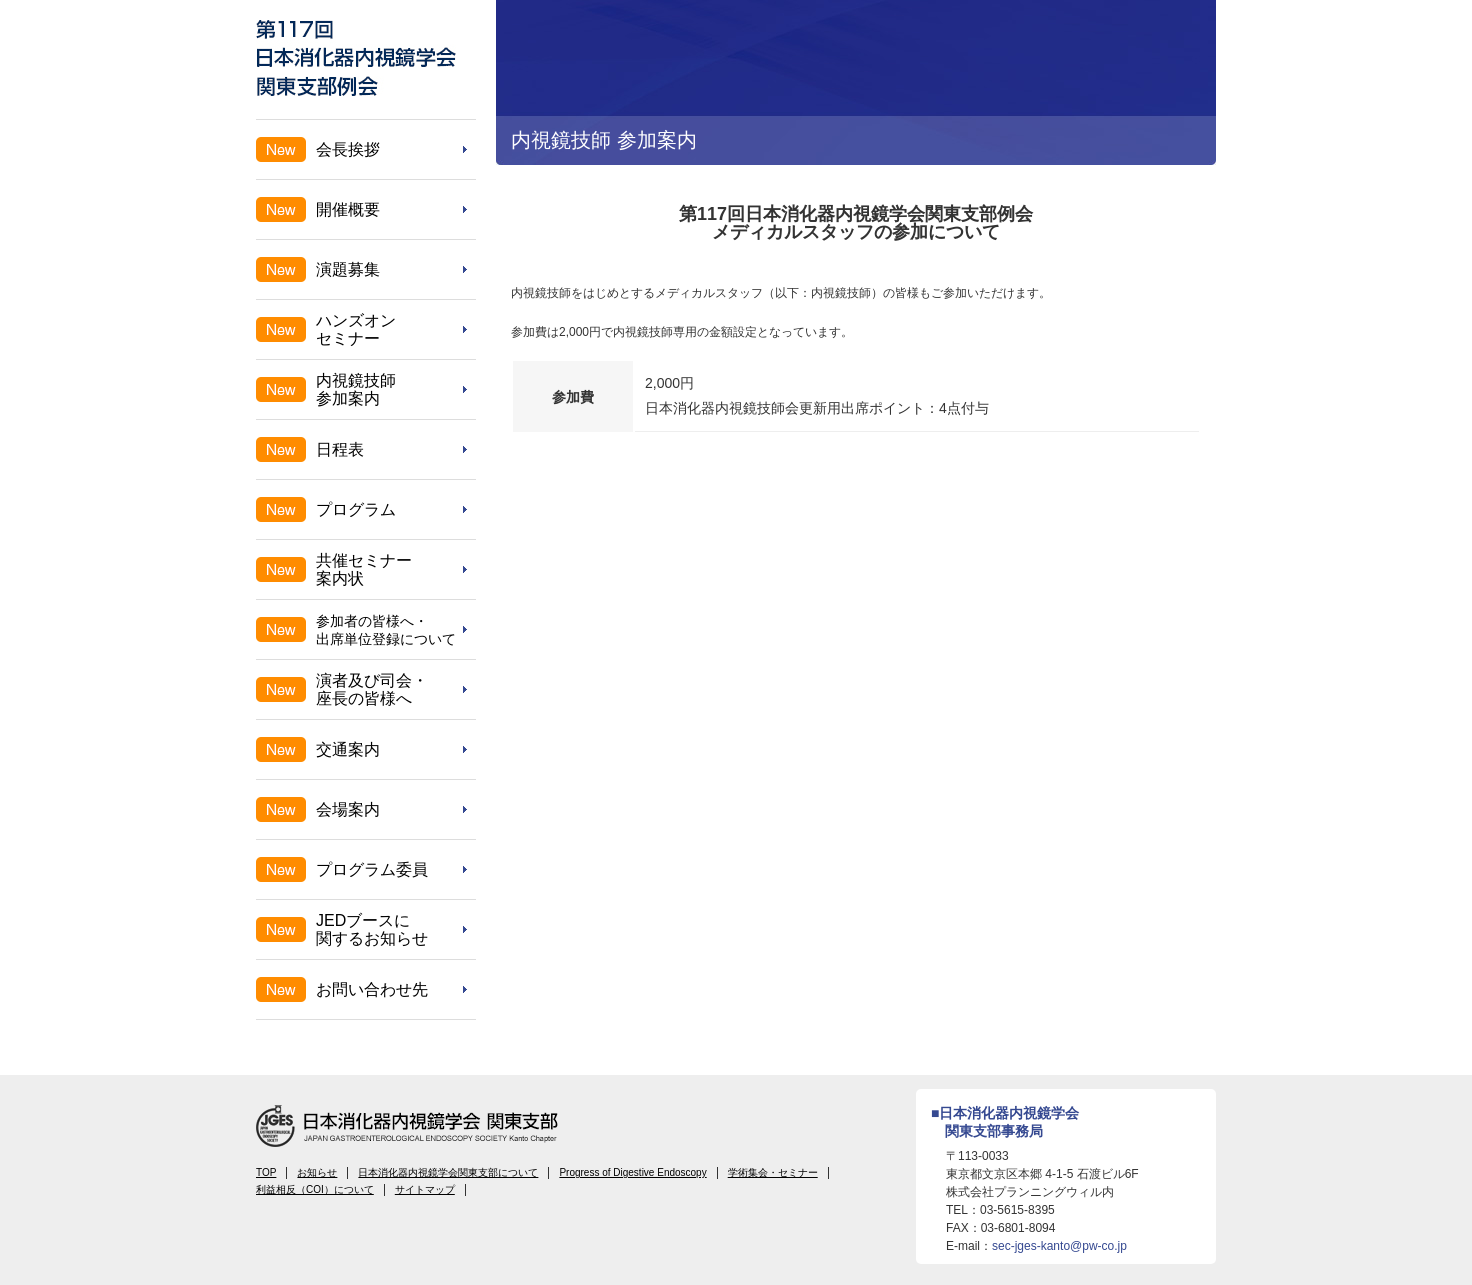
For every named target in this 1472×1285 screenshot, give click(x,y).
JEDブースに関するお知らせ (372, 929)
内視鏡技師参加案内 (356, 389)
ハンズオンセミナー (356, 329)
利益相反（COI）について (315, 1189)
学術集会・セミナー (773, 1172)
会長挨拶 (348, 149)
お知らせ (317, 1172)
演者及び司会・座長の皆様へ (372, 689)
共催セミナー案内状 (364, 569)
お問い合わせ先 (372, 989)
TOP (266, 1172)
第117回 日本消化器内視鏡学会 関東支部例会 (356, 57)
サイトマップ (425, 1189)
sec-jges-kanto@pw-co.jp (1059, 1246)
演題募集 (348, 269)
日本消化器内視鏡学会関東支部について (448, 1172)
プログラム (356, 509)
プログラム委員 (372, 869)
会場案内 (348, 809)
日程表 (340, 449)
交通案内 (348, 749)
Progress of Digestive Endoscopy (632, 1172)
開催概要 (348, 209)
